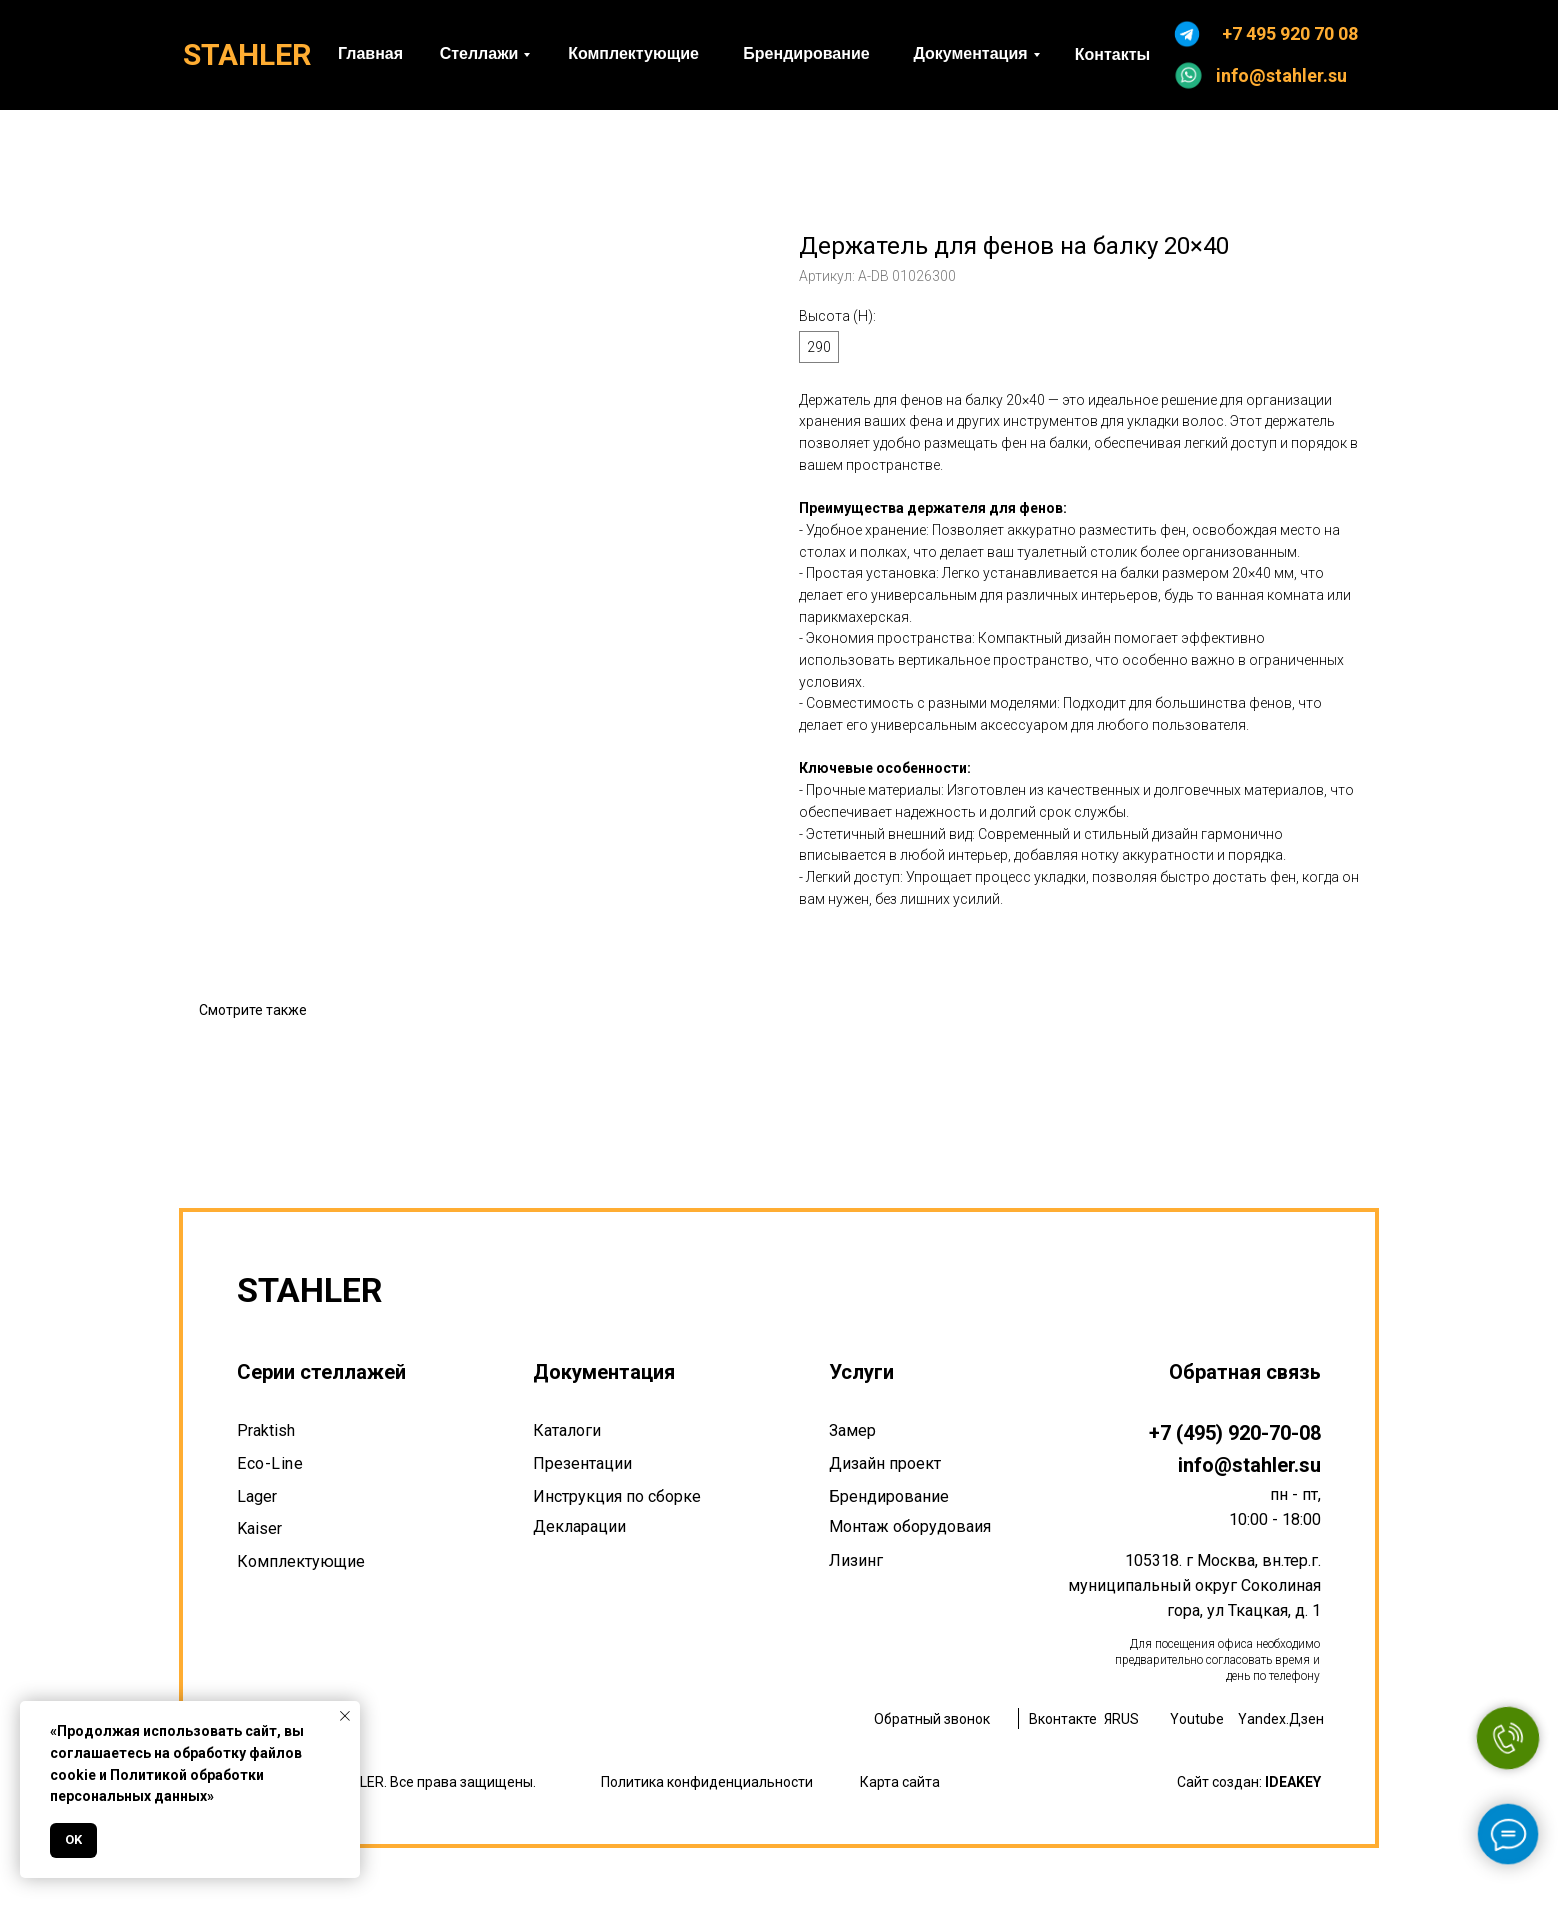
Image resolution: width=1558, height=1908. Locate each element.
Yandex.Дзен (1281, 1719)
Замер (852, 1430)
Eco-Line (270, 1463)
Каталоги (567, 1430)
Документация (604, 1372)
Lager (257, 1496)
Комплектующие (301, 1561)
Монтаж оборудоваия (910, 1526)
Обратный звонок (932, 1719)
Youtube (1197, 1719)
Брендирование (889, 1496)
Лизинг (856, 1560)
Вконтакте (1063, 1719)
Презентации (582, 1463)
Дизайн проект (885, 1463)
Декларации (579, 1526)
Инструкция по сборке (617, 1496)
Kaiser (259, 1528)
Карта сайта (900, 1782)
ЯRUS (1121, 1719)
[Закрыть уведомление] (345, 1716)
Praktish (266, 1430)
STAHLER (247, 54)
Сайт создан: (1249, 1782)
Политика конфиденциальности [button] (707, 1782)
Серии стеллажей (321, 1372)
